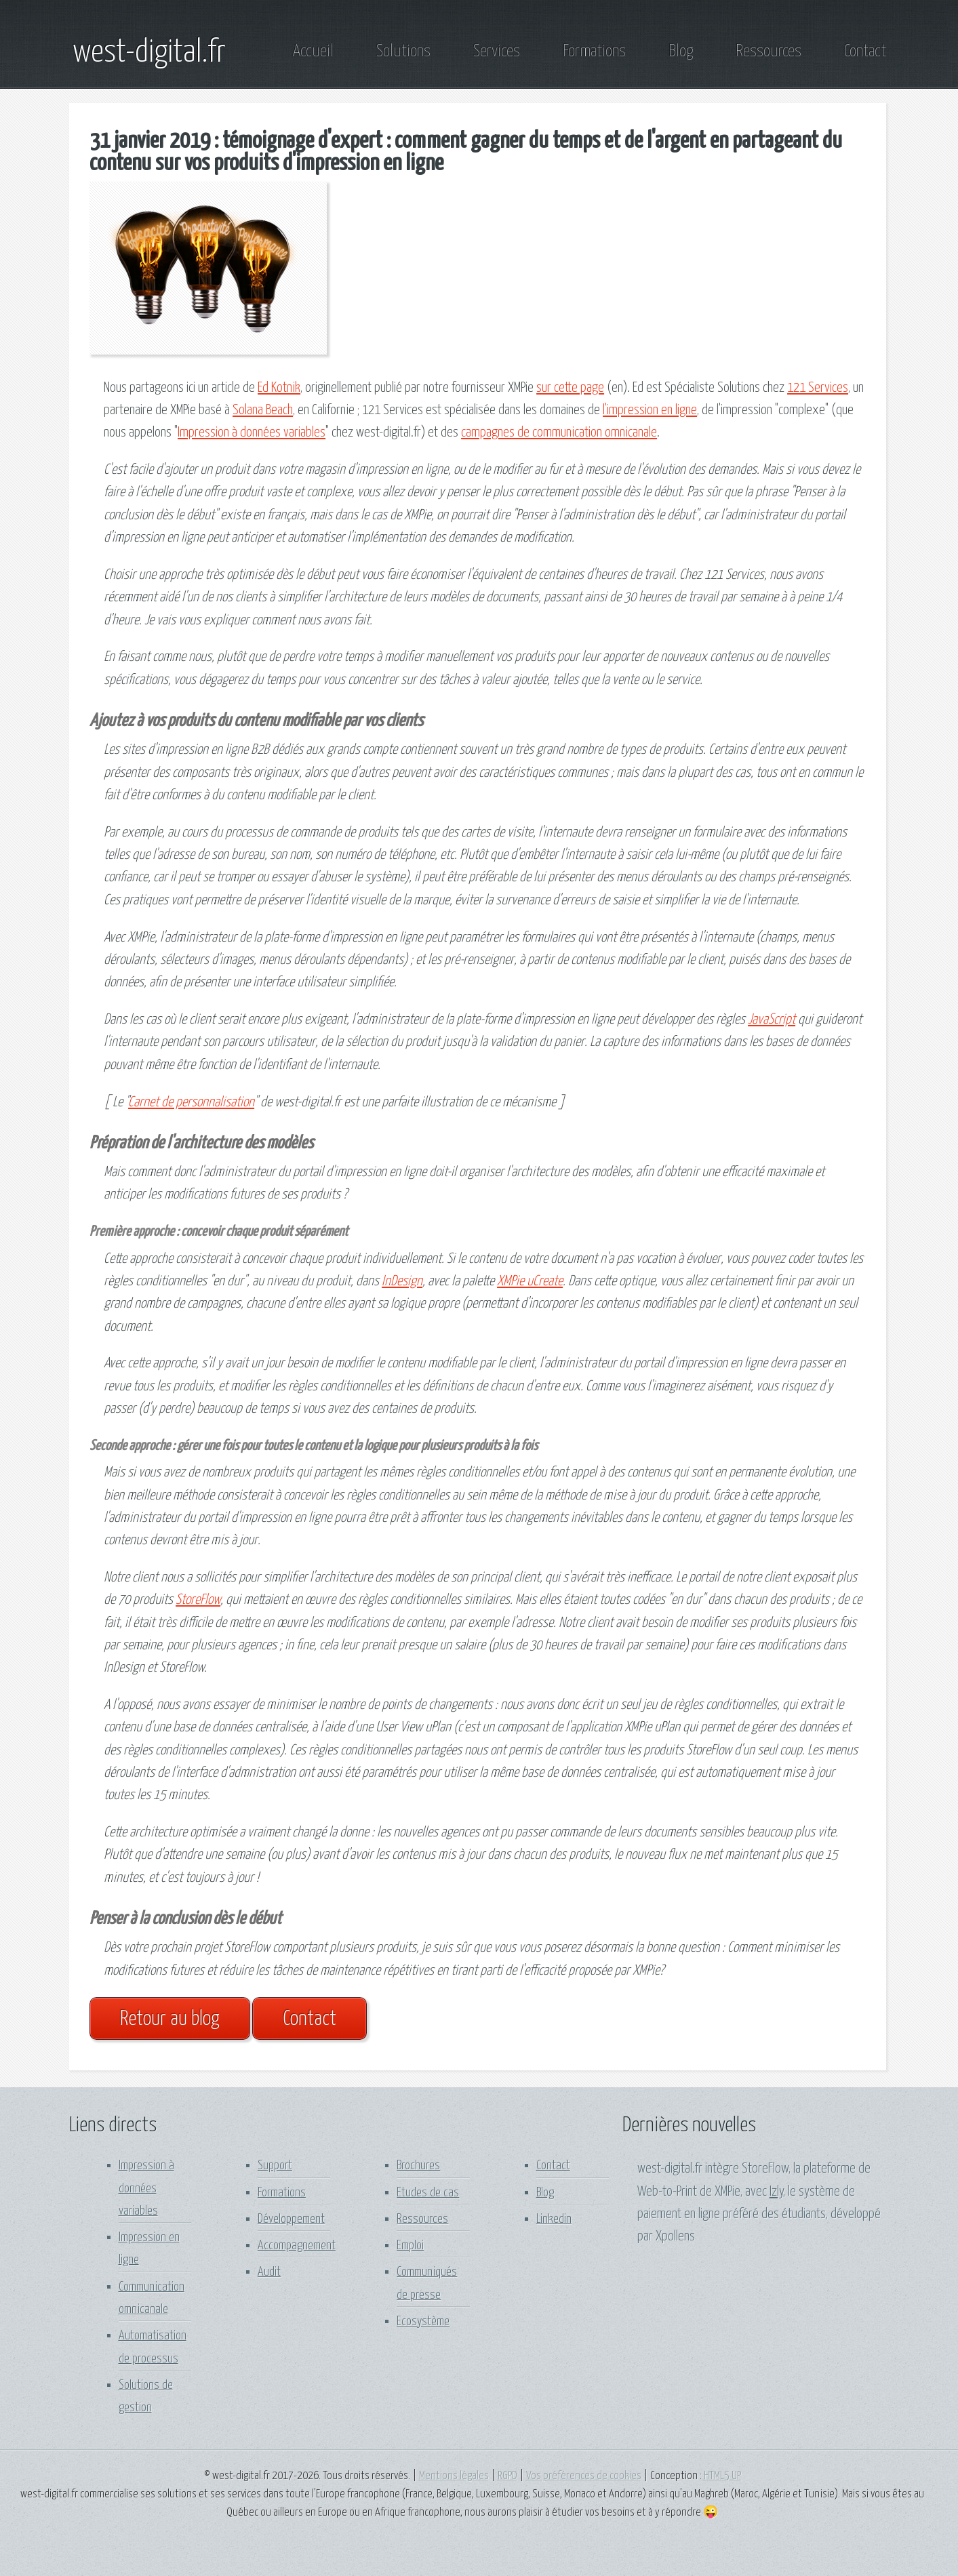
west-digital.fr (149, 52)
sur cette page (570, 388)
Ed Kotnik (279, 388)
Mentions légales (454, 2476)
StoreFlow (198, 1600)
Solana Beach (263, 410)
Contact (865, 51)
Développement (291, 2219)
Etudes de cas (428, 2192)
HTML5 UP (722, 2476)
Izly (776, 2191)
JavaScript (771, 1019)
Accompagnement (297, 2245)
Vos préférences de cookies (583, 2476)
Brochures (418, 2165)
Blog (680, 51)
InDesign (402, 1281)
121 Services (817, 388)
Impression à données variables (251, 432)
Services (496, 51)
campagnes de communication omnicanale (559, 432)
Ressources (768, 51)
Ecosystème (423, 2321)
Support (275, 2165)
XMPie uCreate (530, 1281)
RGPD (507, 2476)
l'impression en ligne (650, 410)
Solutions (403, 51)
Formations (594, 51)
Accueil (313, 51)
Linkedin (554, 2219)
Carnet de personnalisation (191, 1102)
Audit (269, 2272)
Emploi (410, 2245)
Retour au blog (170, 2019)
